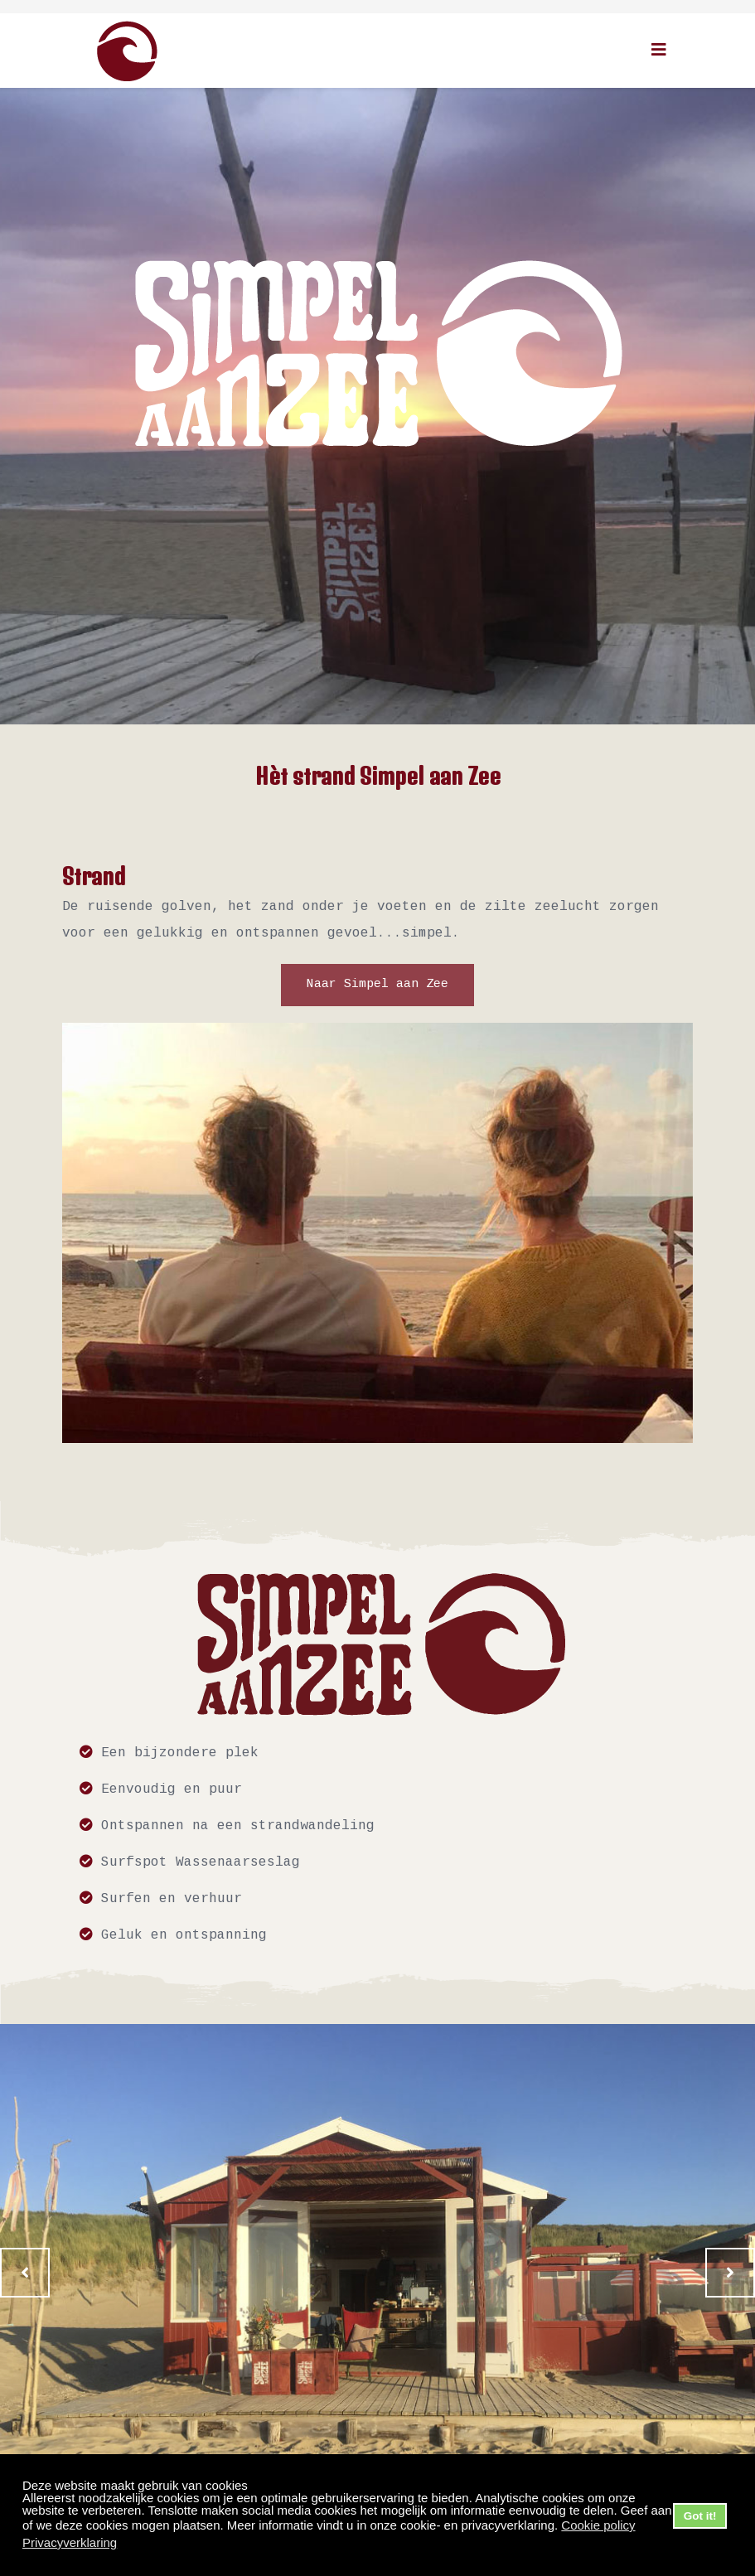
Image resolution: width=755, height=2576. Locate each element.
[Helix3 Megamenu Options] (658, 49)
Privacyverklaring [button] (69, 2542)
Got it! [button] (700, 2516)
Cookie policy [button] (598, 2525)
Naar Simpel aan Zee (377, 985)
